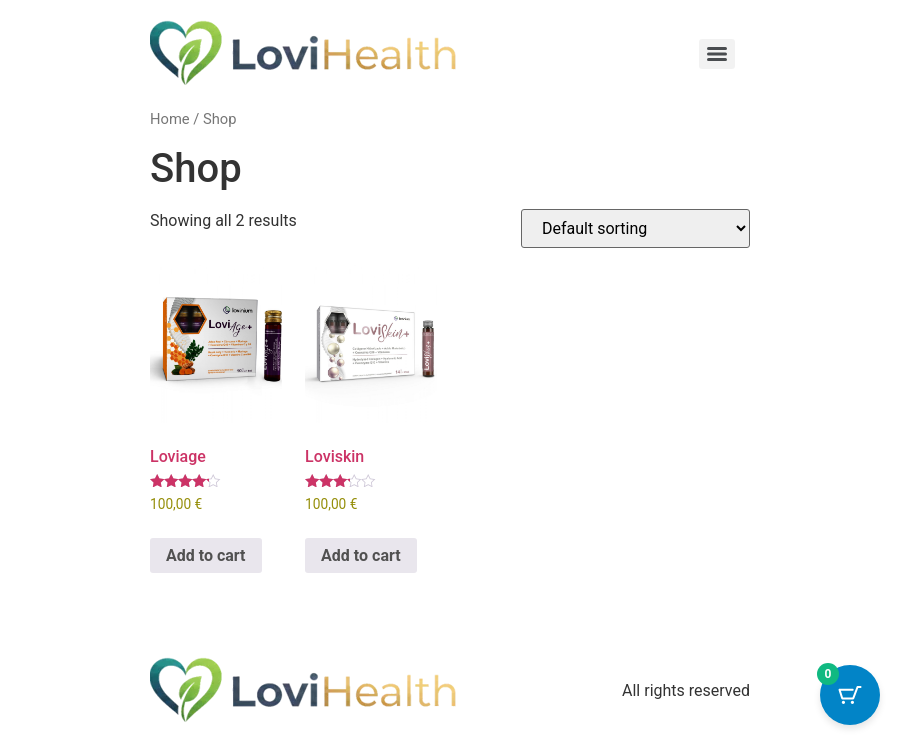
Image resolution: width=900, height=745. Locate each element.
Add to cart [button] (206, 555)
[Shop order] (635, 228)
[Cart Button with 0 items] (850, 695)
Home (170, 119)
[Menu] (717, 54)
